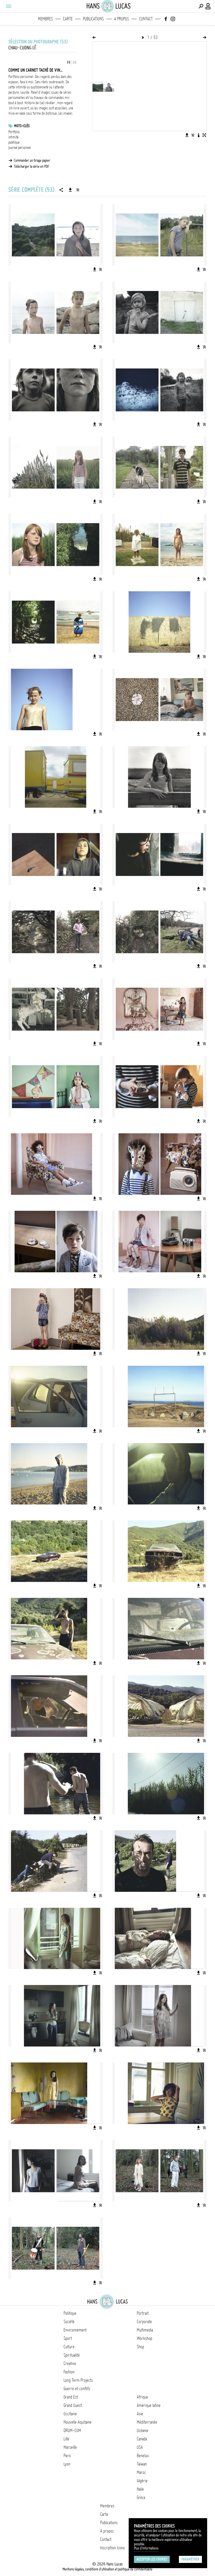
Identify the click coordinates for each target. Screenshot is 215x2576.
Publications (93, 18)
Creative (70, 2363)
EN (74, 62)
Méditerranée (147, 2422)
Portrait (143, 2313)
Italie (140, 2489)
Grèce (141, 2497)
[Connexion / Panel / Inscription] (208, 6)
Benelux (143, 2455)
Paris (67, 2455)
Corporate (144, 2321)
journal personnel (19, 147)
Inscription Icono (112, 2547)
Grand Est (71, 2397)
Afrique (142, 2397)
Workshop (144, 2338)
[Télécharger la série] (70, 189)
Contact (146, 18)
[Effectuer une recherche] (201, 6)
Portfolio (14, 132)
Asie (140, 2413)
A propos (121, 18)
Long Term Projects (78, 2380)
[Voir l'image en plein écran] (204, 135)
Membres (45, 18)
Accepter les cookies (152, 2559)
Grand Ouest (73, 2405)
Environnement (75, 2330)
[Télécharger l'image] (187, 135)
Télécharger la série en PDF (31, 166)
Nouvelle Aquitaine (78, 2422)
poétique (14, 142)
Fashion (69, 2371)
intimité (13, 137)
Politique (70, 2313)
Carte (68, 18)
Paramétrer (190, 2559)
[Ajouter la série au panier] (77, 189)
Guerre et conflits (77, 2388)
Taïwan (142, 2464)
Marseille (70, 2447)
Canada (142, 2438)
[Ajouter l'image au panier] (192, 135)
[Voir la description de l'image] (198, 135)
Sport (68, 2338)
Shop (140, 2346)
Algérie (142, 2480)
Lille (66, 2438)
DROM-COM (72, 2430)
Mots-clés (22, 126)
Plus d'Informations (146, 2548)
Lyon (67, 2464)
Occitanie (70, 2413)
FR (68, 62)
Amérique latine (149, 2405)
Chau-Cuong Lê (22, 48)
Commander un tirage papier (32, 160)
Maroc (141, 2472)
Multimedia (145, 2330)
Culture (69, 2346)
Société (69, 2321)
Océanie (142, 2430)
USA (140, 2447)
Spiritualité (72, 2355)
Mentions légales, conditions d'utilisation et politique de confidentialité (107, 2569)
